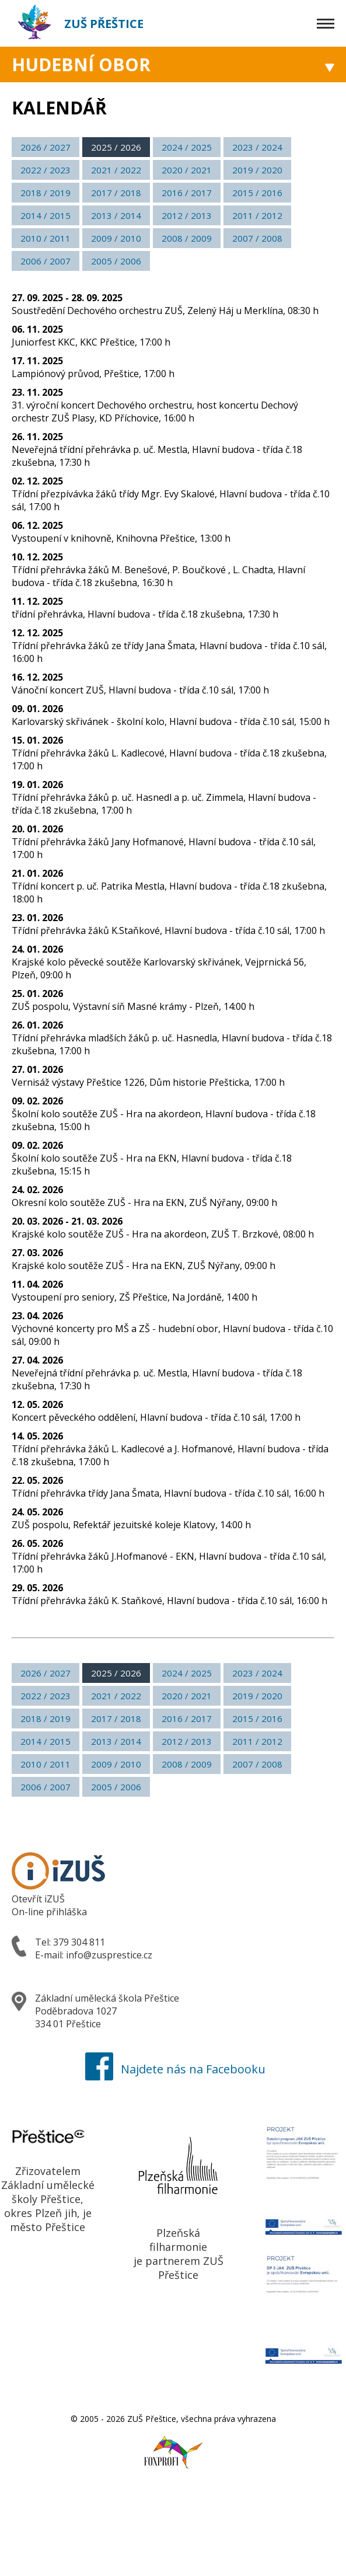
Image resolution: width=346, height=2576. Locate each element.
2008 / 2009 (187, 238)
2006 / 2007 (45, 261)
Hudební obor (81, 64)
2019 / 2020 (257, 170)
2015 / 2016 (257, 192)
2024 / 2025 (187, 147)
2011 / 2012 (257, 215)
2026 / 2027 (45, 147)
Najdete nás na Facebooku (173, 2069)
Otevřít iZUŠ (38, 1898)
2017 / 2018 (116, 192)
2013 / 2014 (116, 215)
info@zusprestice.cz (109, 1954)
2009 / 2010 (116, 238)
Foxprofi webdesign (162, 2446)
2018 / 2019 (45, 192)
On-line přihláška (49, 1911)
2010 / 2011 (45, 238)
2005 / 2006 (116, 261)
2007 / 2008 (257, 238)
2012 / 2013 (187, 215)
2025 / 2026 (116, 147)
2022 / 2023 (45, 170)
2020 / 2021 (187, 170)
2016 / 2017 (187, 192)
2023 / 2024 (257, 147)
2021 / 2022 (116, 170)
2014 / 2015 (45, 215)
